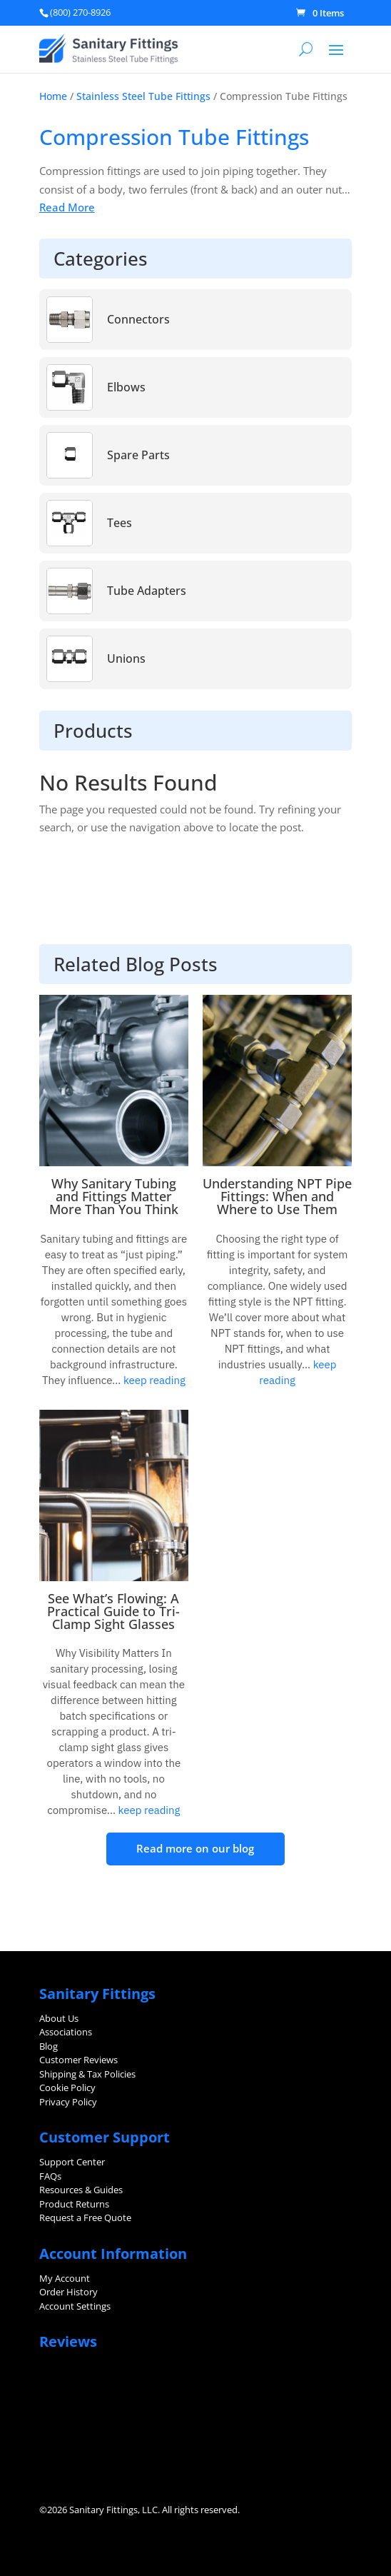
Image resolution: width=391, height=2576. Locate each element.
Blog (48, 2046)
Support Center (72, 2161)
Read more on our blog (195, 1848)
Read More (67, 207)
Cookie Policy (67, 2087)
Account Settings (75, 2306)
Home (53, 96)
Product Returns (74, 2203)
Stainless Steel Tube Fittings (143, 96)
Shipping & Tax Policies (87, 2074)
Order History (68, 2291)
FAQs (50, 2176)
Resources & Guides (81, 2189)
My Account (64, 2278)
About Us (58, 2018)
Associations (65, 2031)
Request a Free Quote (85, 2217)
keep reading (153, 1380)
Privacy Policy (68, 2101)
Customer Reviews (78, 2059)
